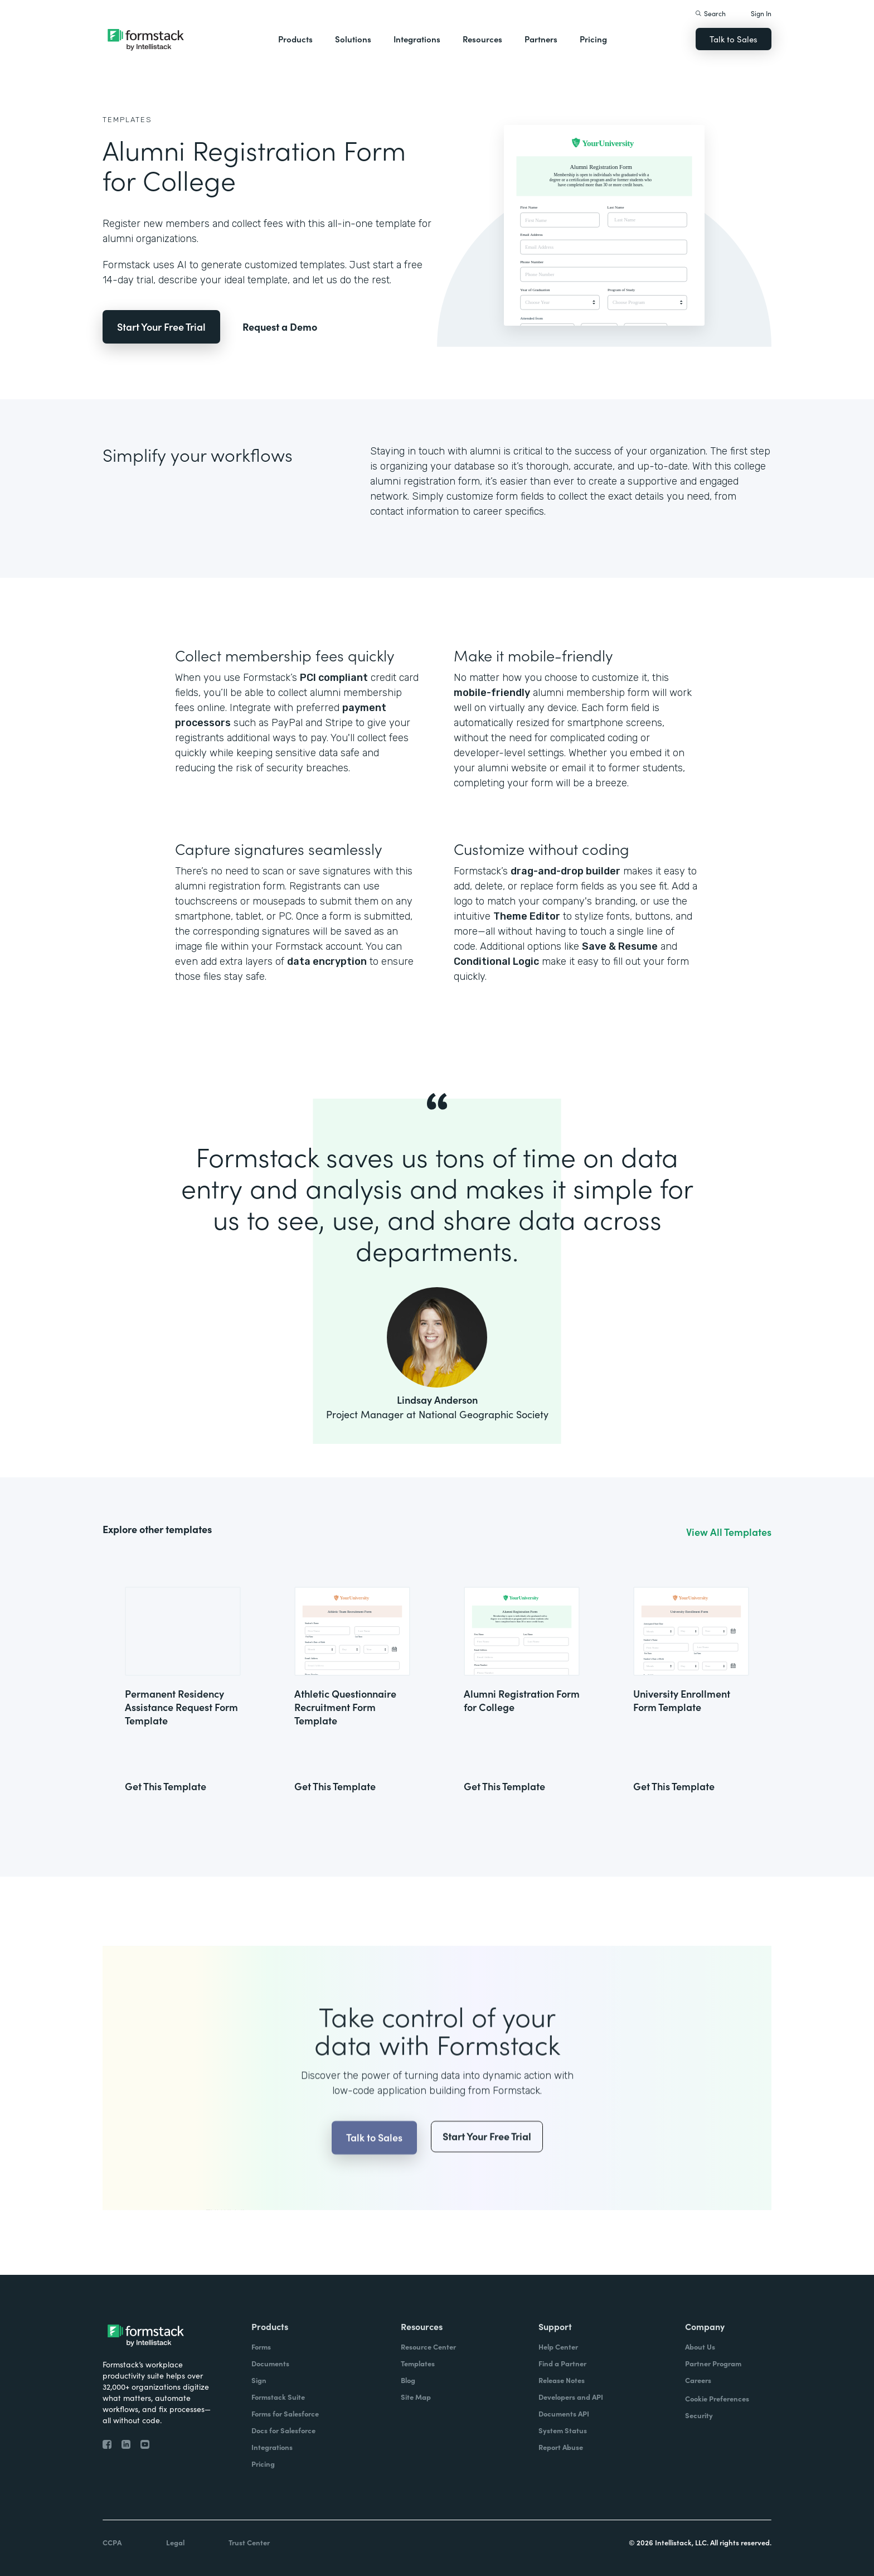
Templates (127, 119)
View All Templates (728, 1532)
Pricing (593, 39)
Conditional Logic (496, 961)
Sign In (761, 13)
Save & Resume (620, 946)
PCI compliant (334, 677)
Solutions (353, 39)
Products (295, 39)
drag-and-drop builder (565, 871)
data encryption (327, 961)
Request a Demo (279, 327)
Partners (541, 39)
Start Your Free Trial (161, 327)
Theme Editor (526, 916)
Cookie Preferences (717, 2398)
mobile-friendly (492, 693)
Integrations (417, 39)
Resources (482, 39)
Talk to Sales (734, 39)
